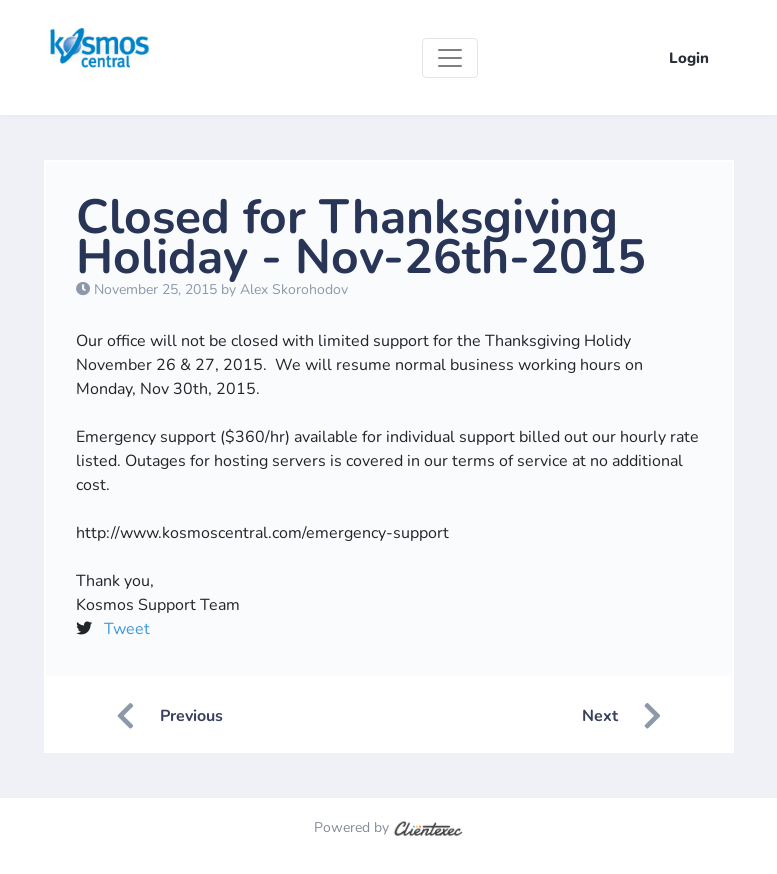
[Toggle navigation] (450, 58)
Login (689, 58)
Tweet (127, 629)
